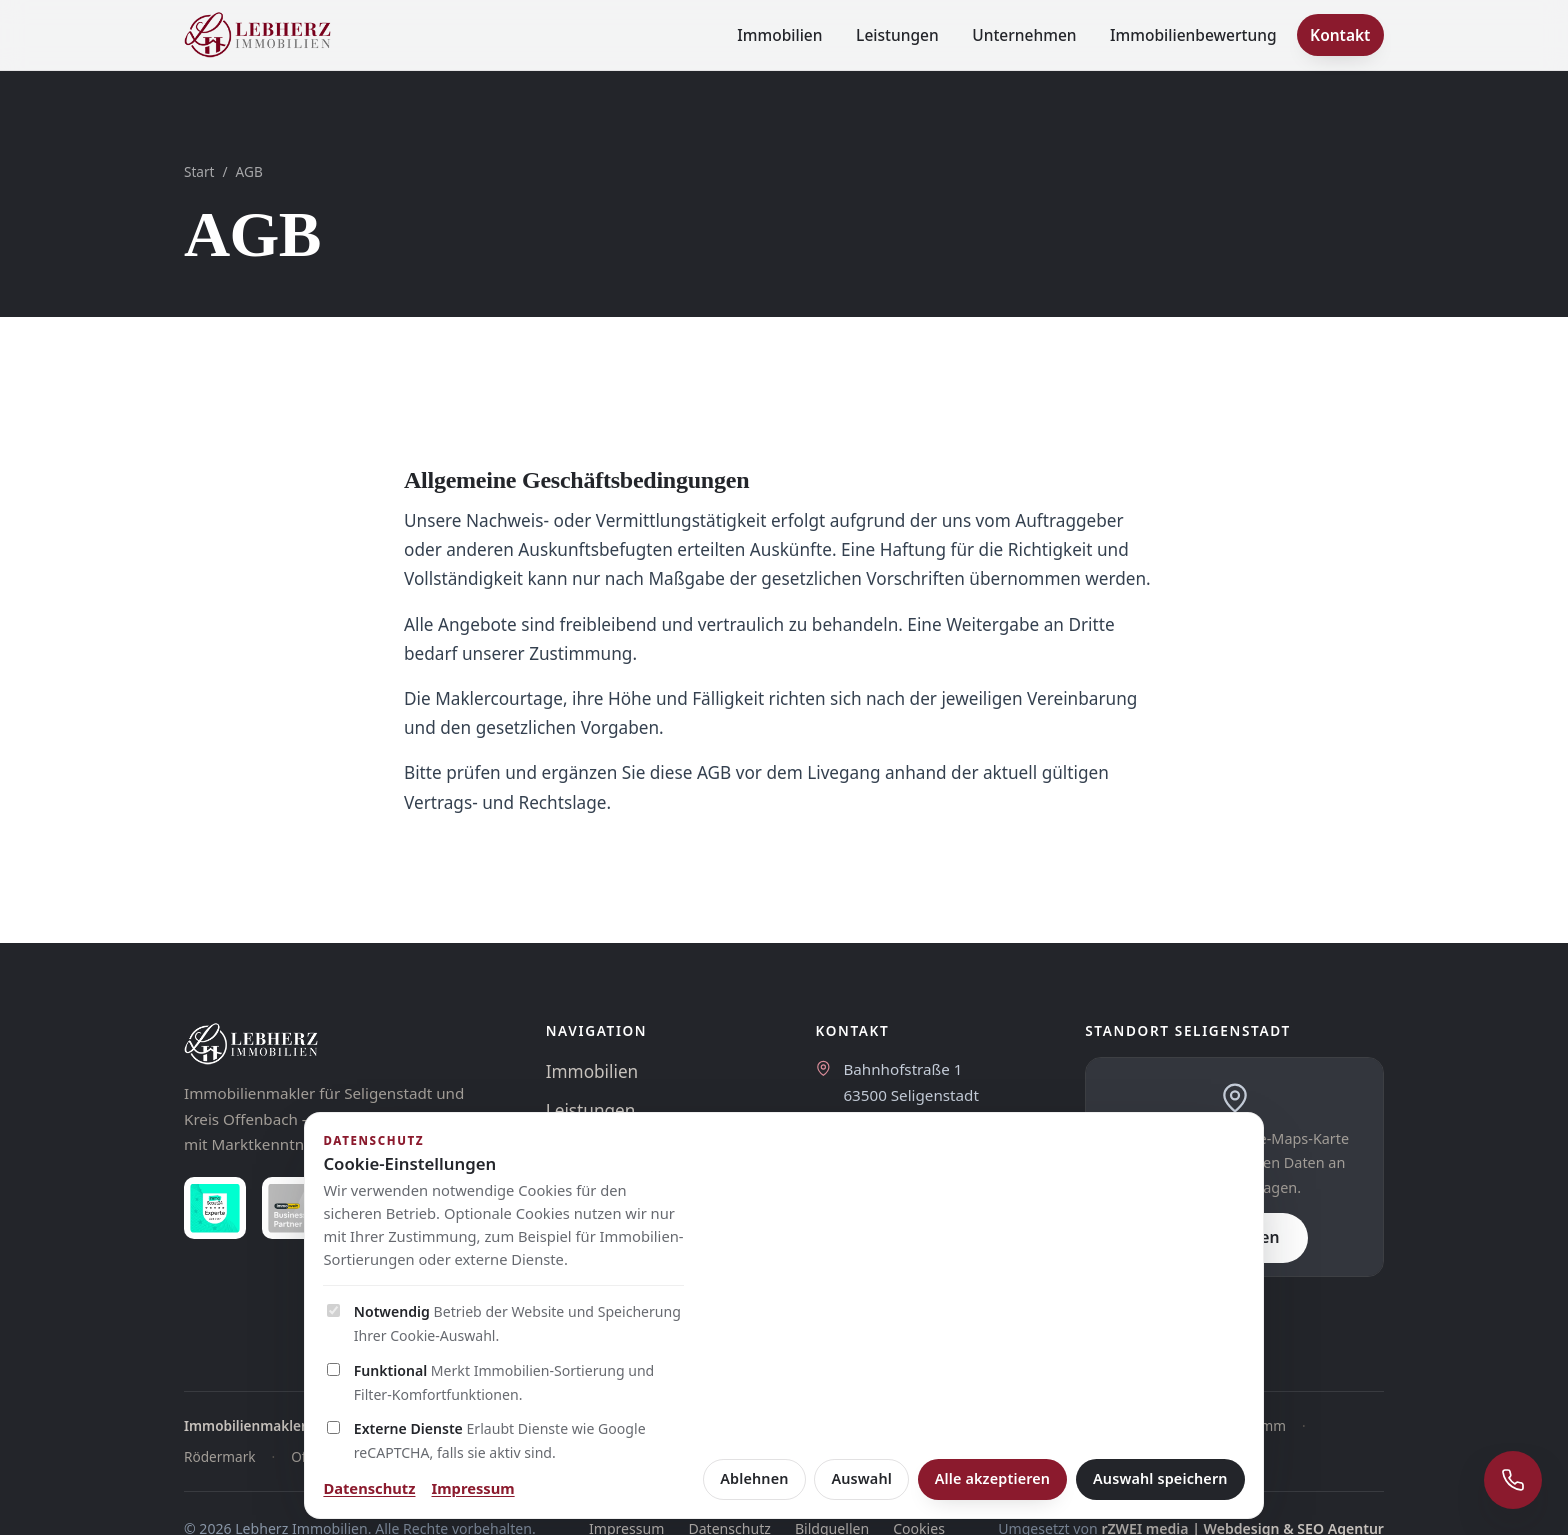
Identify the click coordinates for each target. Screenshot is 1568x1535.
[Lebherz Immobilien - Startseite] (257, 35)
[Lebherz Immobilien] (345, 1044)
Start (199, 171)
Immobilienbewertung (1193, 35)
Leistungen (897, 35)
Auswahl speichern (1160, 1478)
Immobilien (779, 35)
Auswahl (861, 1478)
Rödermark (220, 1456)
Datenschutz (369, 1488)
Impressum (473, 1488)
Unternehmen (1024, 35)
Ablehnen (754, 1478)
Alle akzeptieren (992, 1478)
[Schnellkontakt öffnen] (1513, 1480)
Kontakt (1340, 35)
